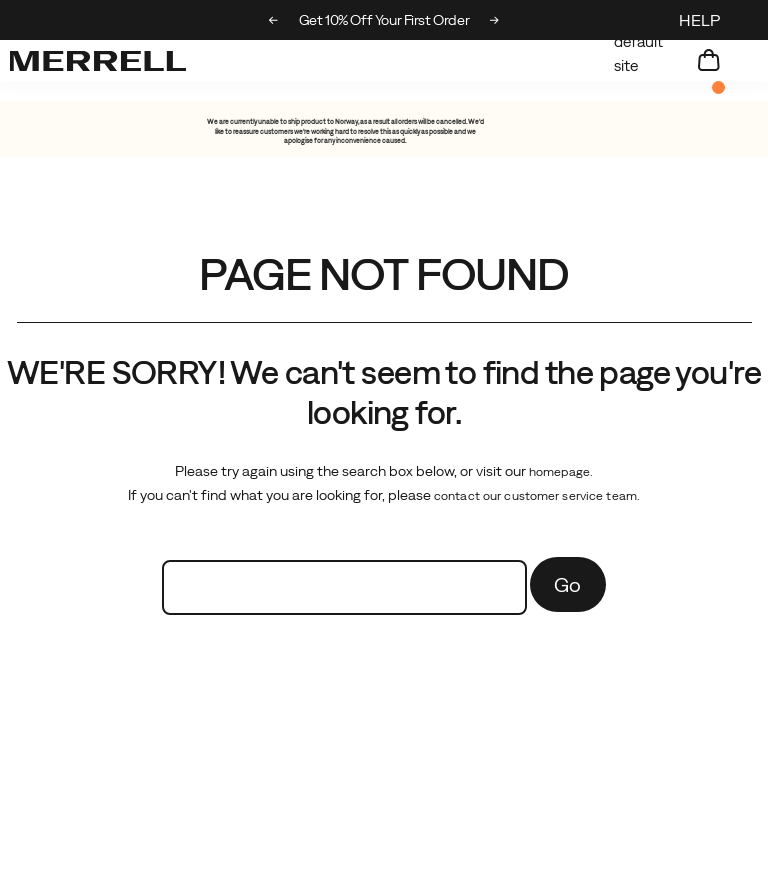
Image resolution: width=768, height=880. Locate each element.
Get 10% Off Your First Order (416, 20)
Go (568, 584)
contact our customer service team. (537, 496)
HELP (699, 20)
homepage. (561, 472)
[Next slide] (494, 20)
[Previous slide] (273, 20)
